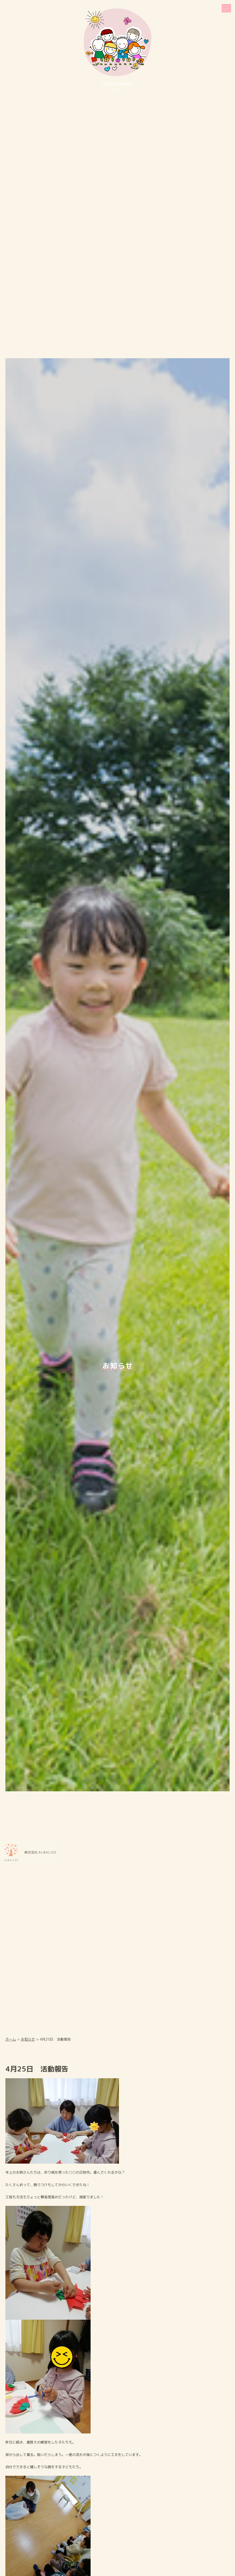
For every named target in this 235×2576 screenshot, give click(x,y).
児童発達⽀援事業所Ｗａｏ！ (117, 50)
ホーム (10, 1872)
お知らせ (28, 1872)
